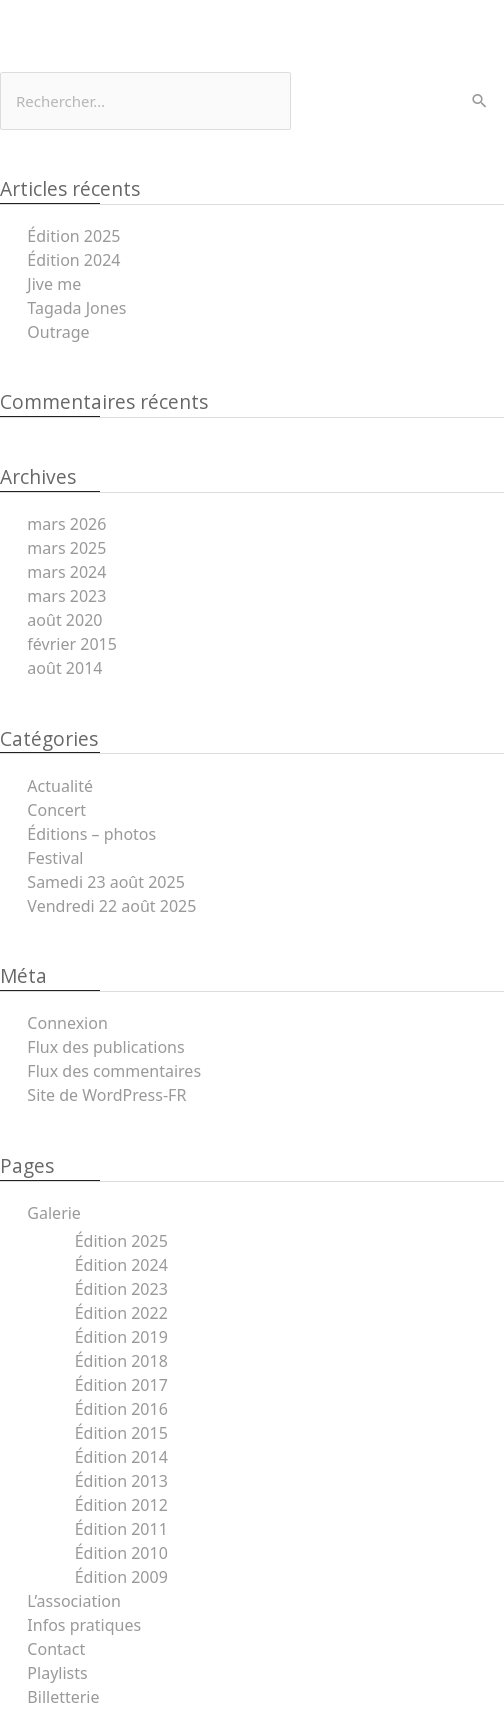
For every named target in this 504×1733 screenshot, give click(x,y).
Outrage (58, 332)
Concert (56, 810)
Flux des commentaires (114, 1071)
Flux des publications (105, 1047)
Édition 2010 (121, 1553)
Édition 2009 (121, 1577)
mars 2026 (66, 524)
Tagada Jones (76, 308)
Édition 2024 (73, 260)
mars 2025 (66, 548)
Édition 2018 (121, 1361)
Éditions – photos (91, 834)
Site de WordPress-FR (106, 1095)
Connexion (67, 1023)
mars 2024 (66, 572)
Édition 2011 (121, 1529)
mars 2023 (66, 596)
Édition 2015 (121, 1433)
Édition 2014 (121, 1457)
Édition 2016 (121, 1409)
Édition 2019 (121, 1337)
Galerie (54, 1213)
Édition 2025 (73, 236)
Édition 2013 (121, 1481)
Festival (55, 858)
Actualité (60, 786)
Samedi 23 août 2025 (105, 882)
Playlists (57, 1673)
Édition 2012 (121, 1505)
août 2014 (64, 668)
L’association (74, 1601)
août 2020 (64, 620)
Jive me (54, 284)
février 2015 (71, 644)
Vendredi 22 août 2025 (111, 906)
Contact (56, 1649)
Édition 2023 (121, 1289)
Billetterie (63, 1697)
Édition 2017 (121, 1385)
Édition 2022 (121, 1313)
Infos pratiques (84, 1625)
